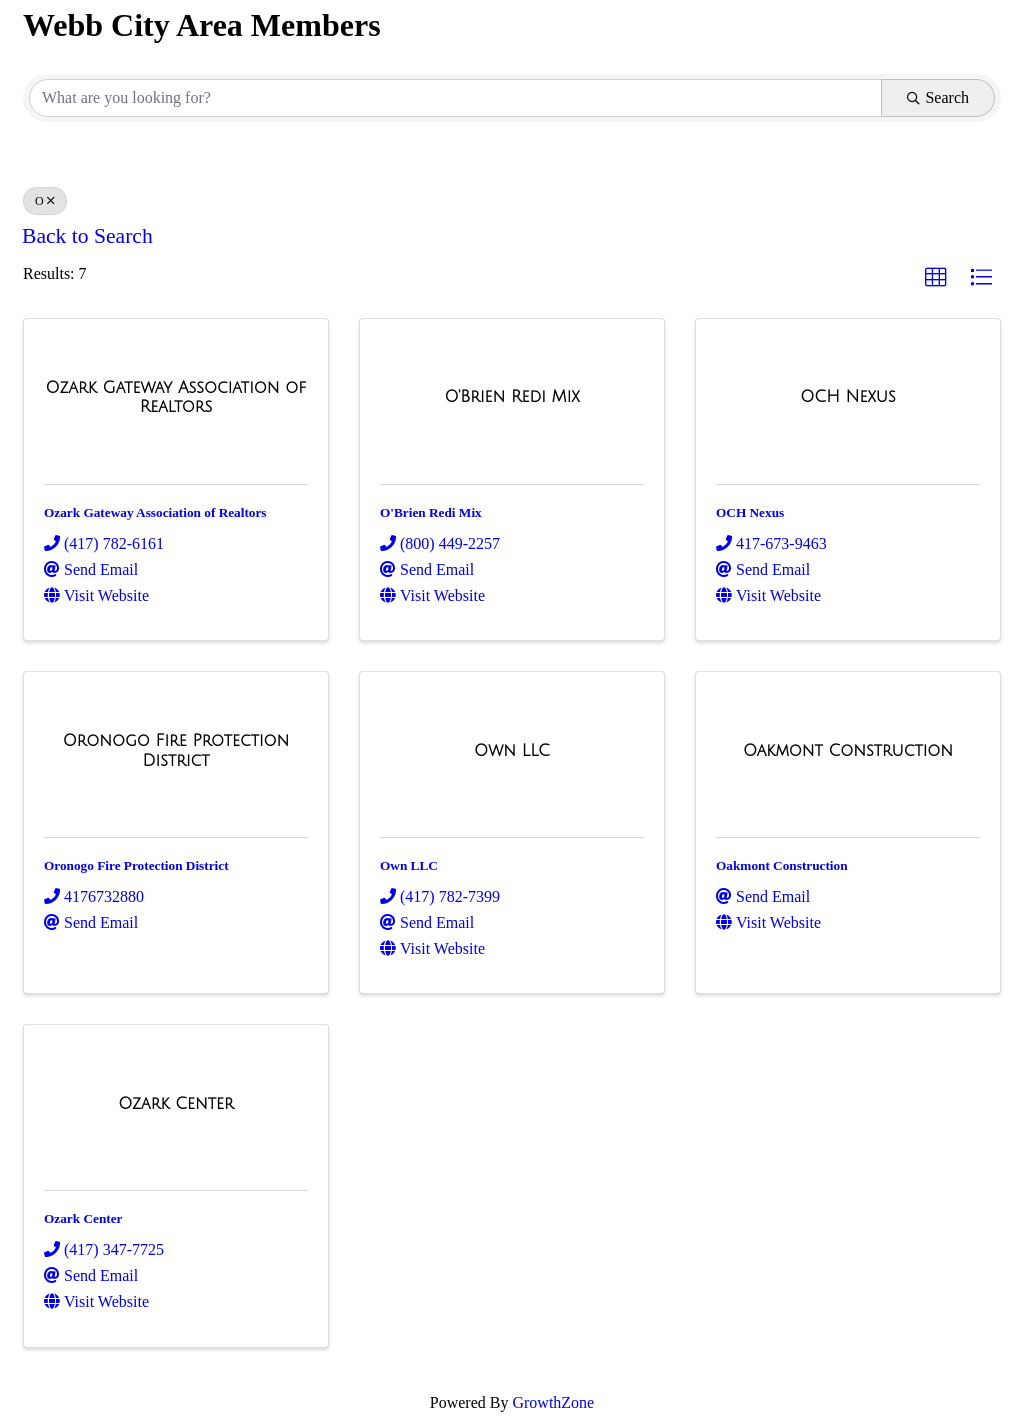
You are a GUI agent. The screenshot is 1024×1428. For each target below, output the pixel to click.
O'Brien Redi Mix (431, 512)
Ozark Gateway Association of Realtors (155, 512)
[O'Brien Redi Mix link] (511, 397)
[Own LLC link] (512, 751)
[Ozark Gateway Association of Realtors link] (176, 397)
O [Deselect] (45, 201)
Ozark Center (83, 1218)
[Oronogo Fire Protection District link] (176, 750)
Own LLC (409, 865)
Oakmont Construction (782, 865)
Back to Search (87, 236)
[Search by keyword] (455, 98)
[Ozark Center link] (176, 1104)
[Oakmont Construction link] (848, 751)
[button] (936, 278)
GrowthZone (553, 1402)
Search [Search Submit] (938, 97)
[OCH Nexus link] (848, 397)
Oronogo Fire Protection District (136, 865)
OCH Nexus (750, 512)
